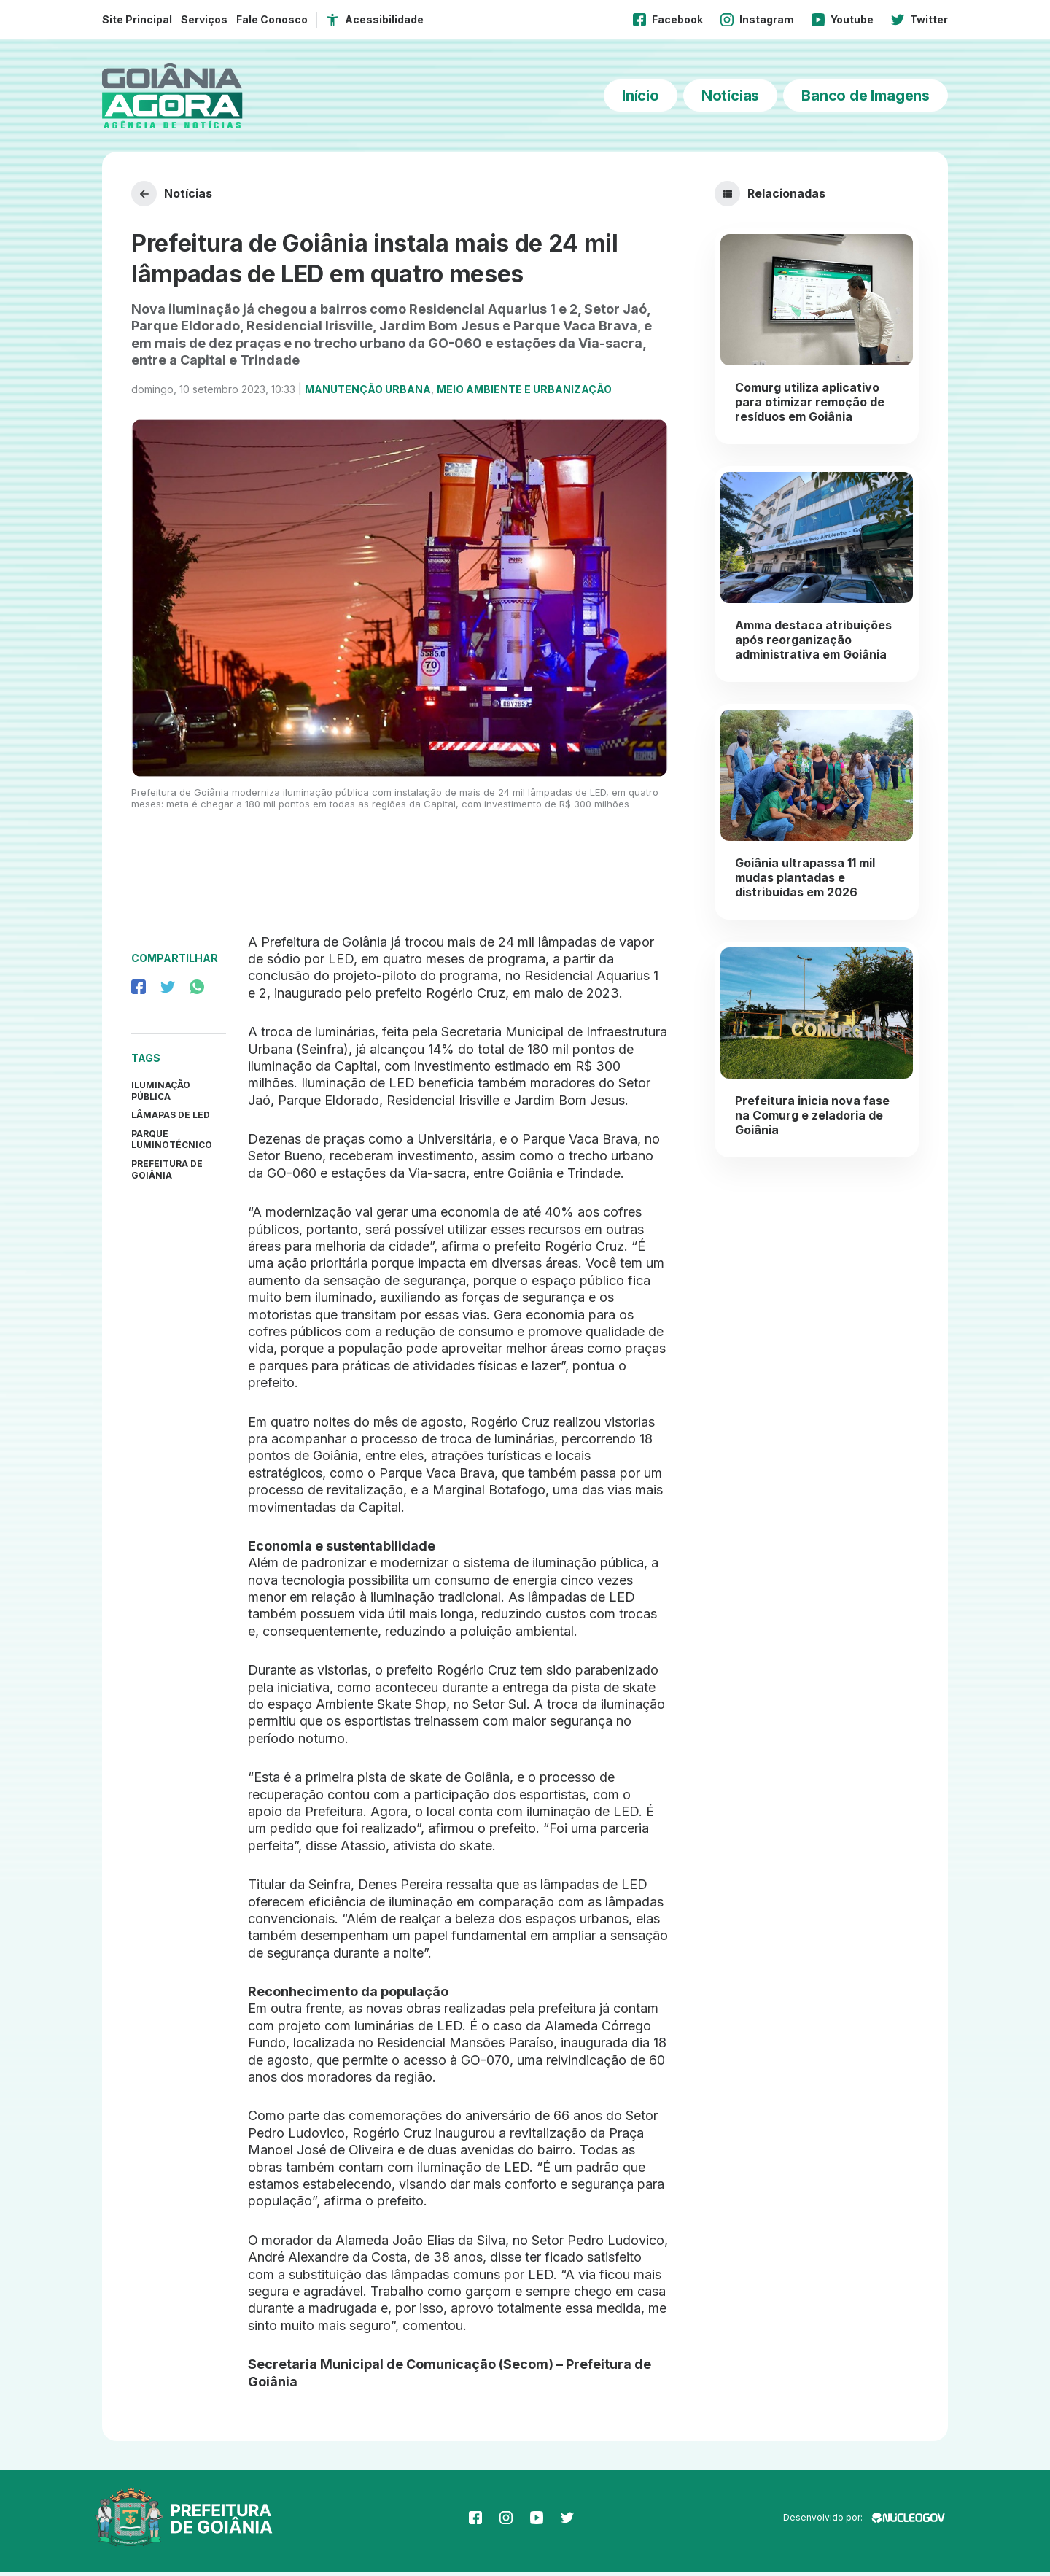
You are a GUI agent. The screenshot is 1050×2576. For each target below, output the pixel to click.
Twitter (919, 19)
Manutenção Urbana (368, 393)
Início (640, 95)
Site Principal (137, 19)
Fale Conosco (272, 19)
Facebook (668, 19)
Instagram (757, 19)
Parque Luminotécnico (171, 1142)
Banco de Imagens (865, 95)
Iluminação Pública (160, 1094)
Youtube (843, 19)
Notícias (730, 95)
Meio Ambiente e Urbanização (524, 393)
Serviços (204, 19)
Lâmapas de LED (170, 1118)
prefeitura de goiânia (167, 1173)
